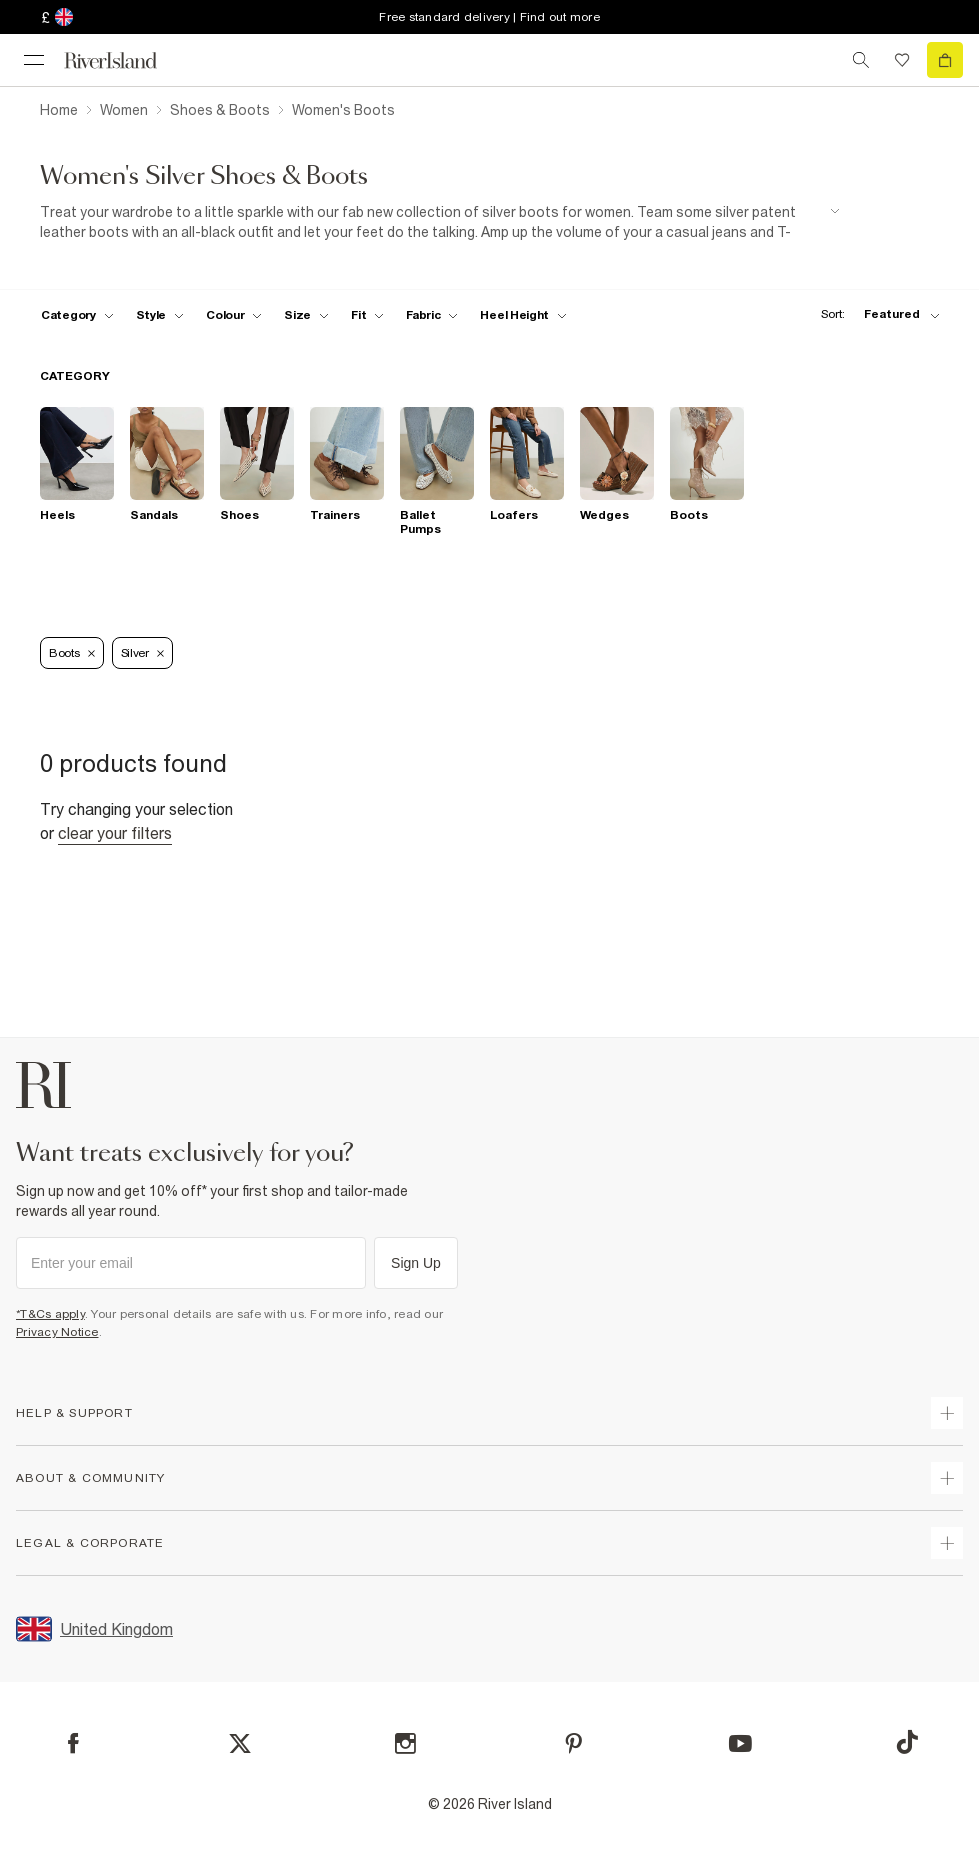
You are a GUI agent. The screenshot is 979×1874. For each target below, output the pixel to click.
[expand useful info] (947, 1478)
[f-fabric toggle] (432, 315)
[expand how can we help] (947, 1413)
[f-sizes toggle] (306, 315)
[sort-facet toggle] (875, 314)
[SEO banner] (440, 222)
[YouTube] (740, 1743)
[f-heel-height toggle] (523, 315)
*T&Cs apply (50, 1314)
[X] (240, 1744)
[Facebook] (73, 1743)
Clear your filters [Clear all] (115, 833)
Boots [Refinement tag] (72, 653)
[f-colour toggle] (234, 315)
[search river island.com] (861, 60)
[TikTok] (907, 1742)
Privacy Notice (57, 1332)
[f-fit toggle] (367, 315)
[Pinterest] (573, 1743)
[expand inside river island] (947, 1543)
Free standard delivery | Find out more (489, 17)
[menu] (34, 60)
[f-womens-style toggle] (160, 315)
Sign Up (416, 1263)
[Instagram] (405, 1743)
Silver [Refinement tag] (142, 653)
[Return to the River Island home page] (124, 60)
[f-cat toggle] (77, 315)
